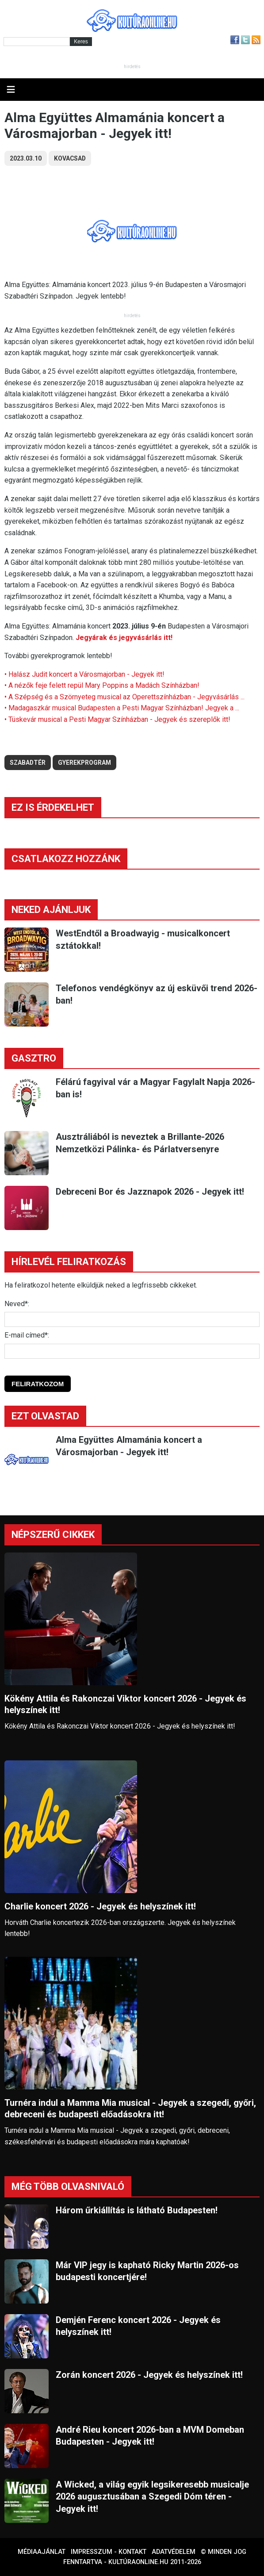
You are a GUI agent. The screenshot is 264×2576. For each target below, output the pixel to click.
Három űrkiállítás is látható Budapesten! (137, 2210)
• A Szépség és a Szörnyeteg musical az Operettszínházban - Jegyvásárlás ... (124, 697)
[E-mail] (132, 1351)
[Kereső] (37, 41)
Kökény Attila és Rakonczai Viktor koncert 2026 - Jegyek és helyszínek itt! (125, 1704)
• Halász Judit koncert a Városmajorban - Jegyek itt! (84, 674)
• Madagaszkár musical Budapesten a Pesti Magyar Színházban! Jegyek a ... (121, 708)
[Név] (132, 1319)
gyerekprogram (84, 762)
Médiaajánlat (41, 2552)
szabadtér (28, 762)
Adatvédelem (173, 2552)
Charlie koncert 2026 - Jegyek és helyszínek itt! (100, 1906)
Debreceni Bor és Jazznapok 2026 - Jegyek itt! (150, 1191)
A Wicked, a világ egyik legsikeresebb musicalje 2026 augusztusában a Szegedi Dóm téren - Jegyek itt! (152, 2496)
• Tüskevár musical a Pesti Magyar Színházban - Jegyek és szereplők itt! (117, 719)
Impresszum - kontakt (108, 2552)
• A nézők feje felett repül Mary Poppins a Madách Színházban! (101, 685)
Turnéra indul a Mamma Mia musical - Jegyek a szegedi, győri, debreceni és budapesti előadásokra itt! (130, 2108)
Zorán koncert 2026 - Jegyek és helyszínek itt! (149, 2374)
